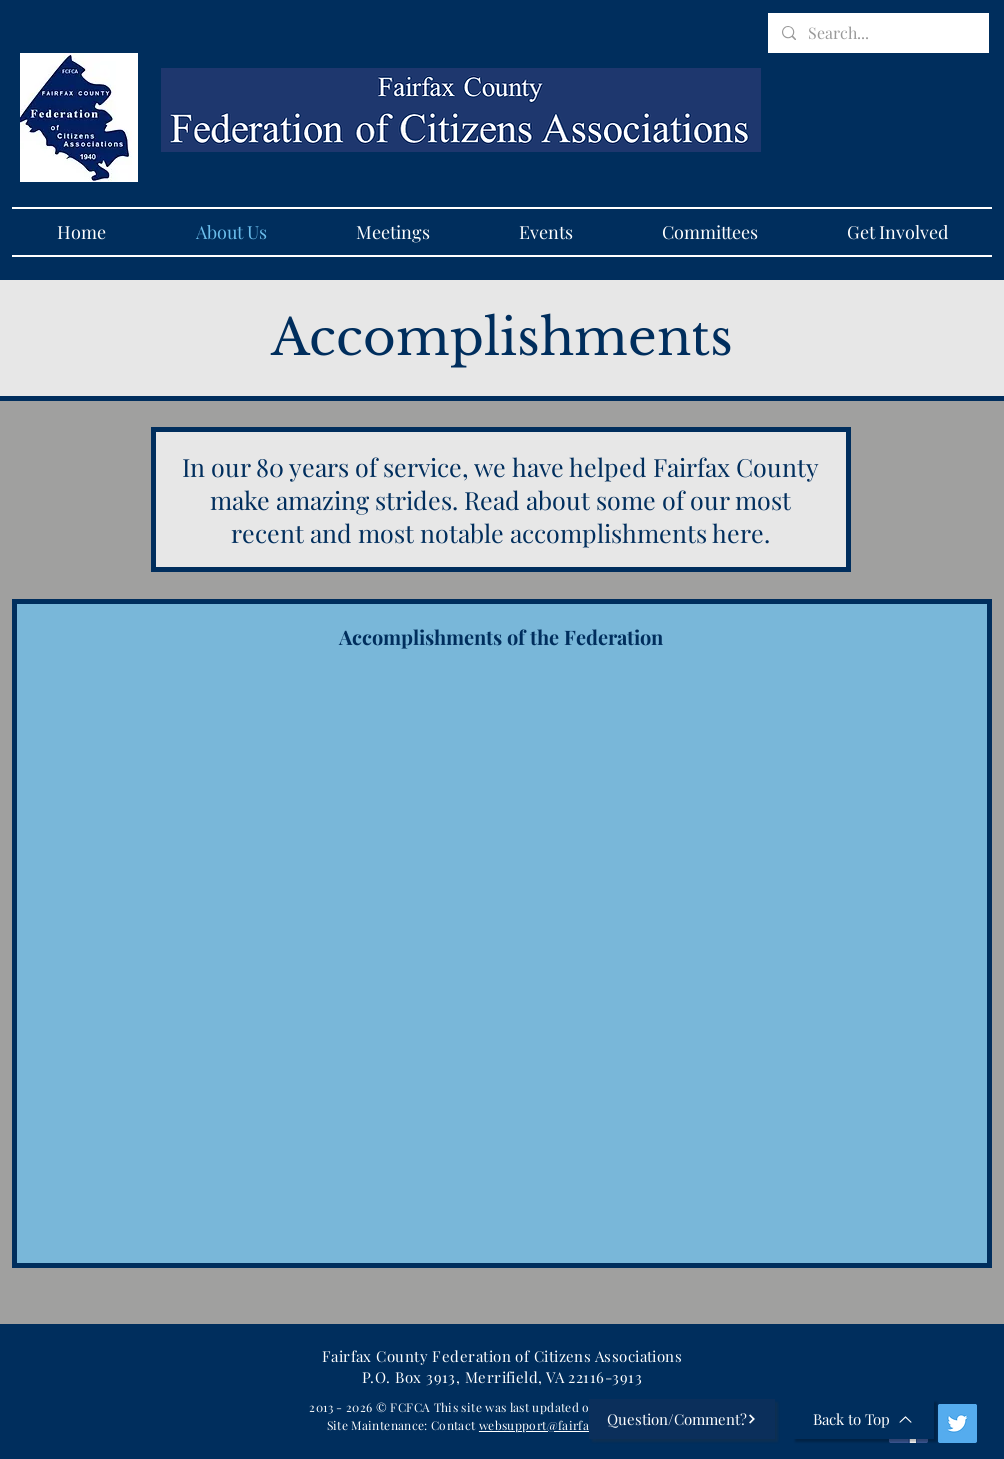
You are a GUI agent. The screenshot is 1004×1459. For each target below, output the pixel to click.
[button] (392, 232)
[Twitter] (957, 1423)
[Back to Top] (863, 1419)
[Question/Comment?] (682, 1419)
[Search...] (877, 33)
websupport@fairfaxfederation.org (578, 1425)
